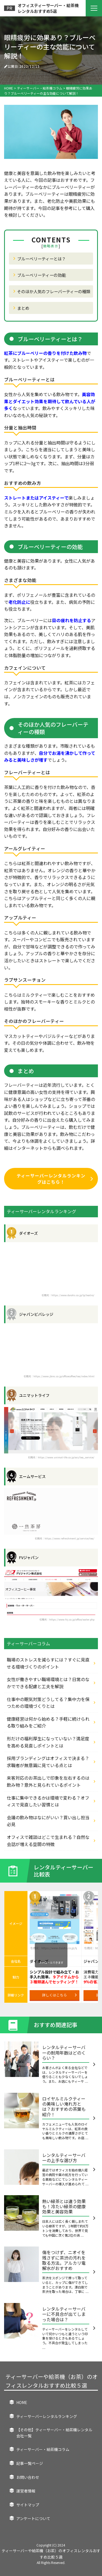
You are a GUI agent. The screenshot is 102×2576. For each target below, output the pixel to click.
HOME (21, 2402)
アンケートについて (33, 2518)
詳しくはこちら (59, 1995)
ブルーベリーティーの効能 (41, 275)
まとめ (23, 308)
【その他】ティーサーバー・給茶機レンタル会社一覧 (54, 2432)
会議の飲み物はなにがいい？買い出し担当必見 (48, 1821)
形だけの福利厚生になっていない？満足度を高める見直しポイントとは (48, 1742)
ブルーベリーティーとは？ (41, 259)
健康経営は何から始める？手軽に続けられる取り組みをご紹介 (48, 1722)
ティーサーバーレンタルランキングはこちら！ (55, 1178)
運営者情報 (25, 2491)
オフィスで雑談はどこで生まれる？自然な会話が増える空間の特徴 (48, 1840)
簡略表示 (50, 246)
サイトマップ (27, 2504)
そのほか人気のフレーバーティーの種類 (53, 291)
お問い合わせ (27, 2477)
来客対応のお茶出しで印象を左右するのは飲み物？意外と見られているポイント (48, 1781)
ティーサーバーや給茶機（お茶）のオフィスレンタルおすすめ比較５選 (51, 2381)
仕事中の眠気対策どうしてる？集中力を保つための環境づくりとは (48, 1703)
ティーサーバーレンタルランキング (46, 2416)
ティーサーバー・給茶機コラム (42, 2449)
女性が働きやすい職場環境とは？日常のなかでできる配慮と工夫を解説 (48, 1683)
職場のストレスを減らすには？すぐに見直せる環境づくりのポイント (48, 1663)
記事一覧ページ (29, 2463)
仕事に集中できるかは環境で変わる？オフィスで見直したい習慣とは (48, 1801)
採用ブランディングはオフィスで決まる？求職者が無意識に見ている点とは (48, 1761)
